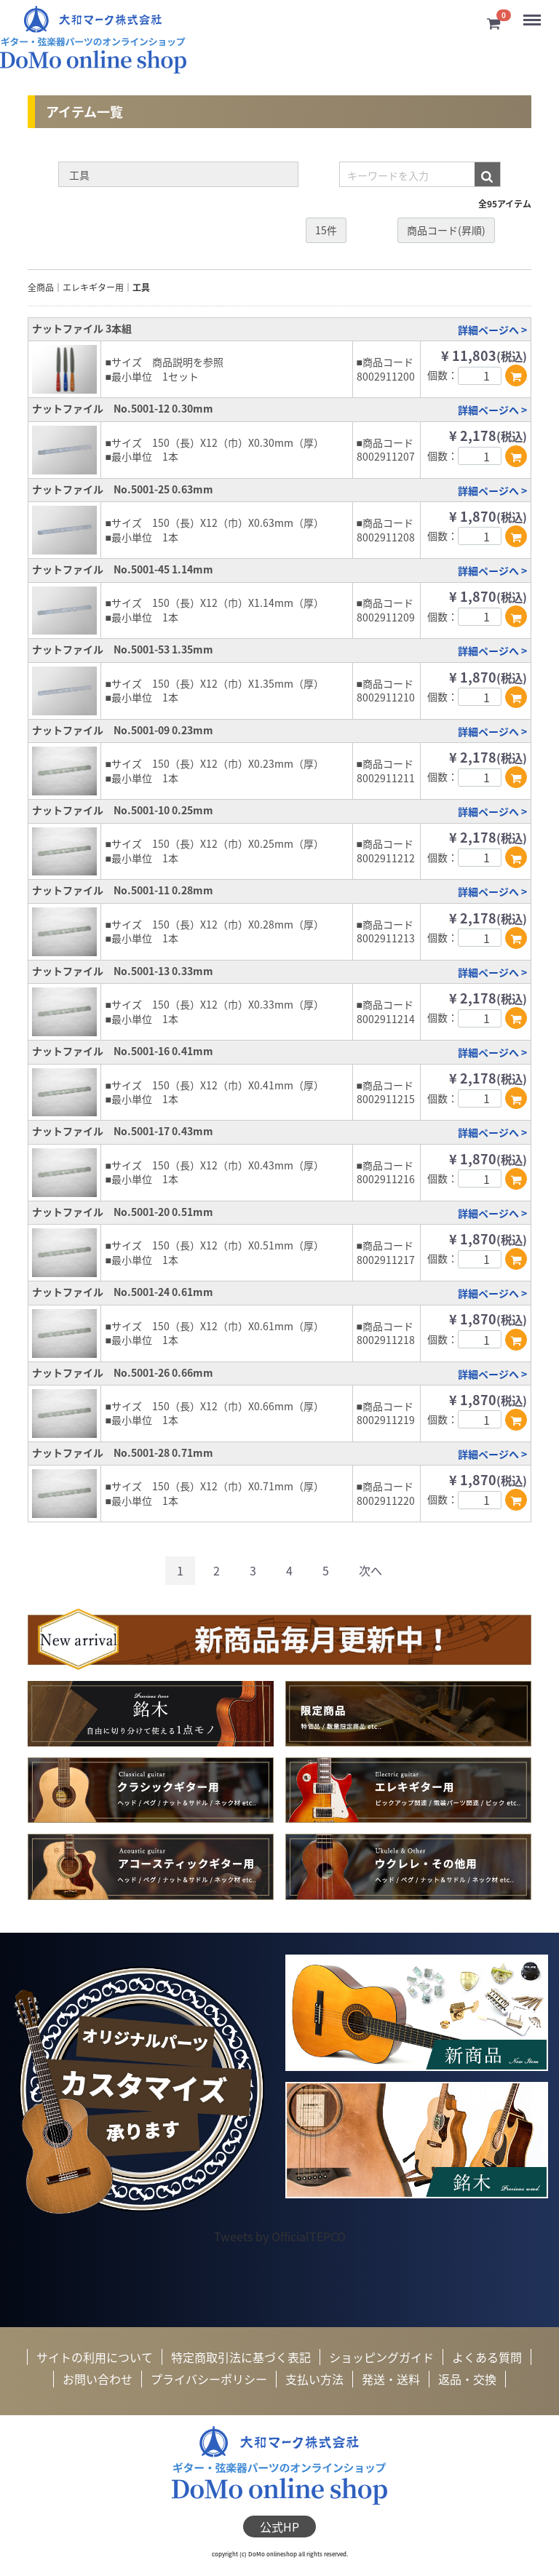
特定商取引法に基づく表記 (241, 2357)
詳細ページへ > (492, 329)
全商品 (41, 288)
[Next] (370, 1571)
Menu (533, 14)
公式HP (279, 2526)
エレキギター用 (93, 288)
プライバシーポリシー (209, 2379)
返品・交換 (467, 2379)
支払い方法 (314, 2379)
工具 (141, 288)
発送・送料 (391, 2379)
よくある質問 (487, 2357)
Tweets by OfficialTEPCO (280, 2236)
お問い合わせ (97, 2379)
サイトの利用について (94, 2357)
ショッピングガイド (381, 2357)
